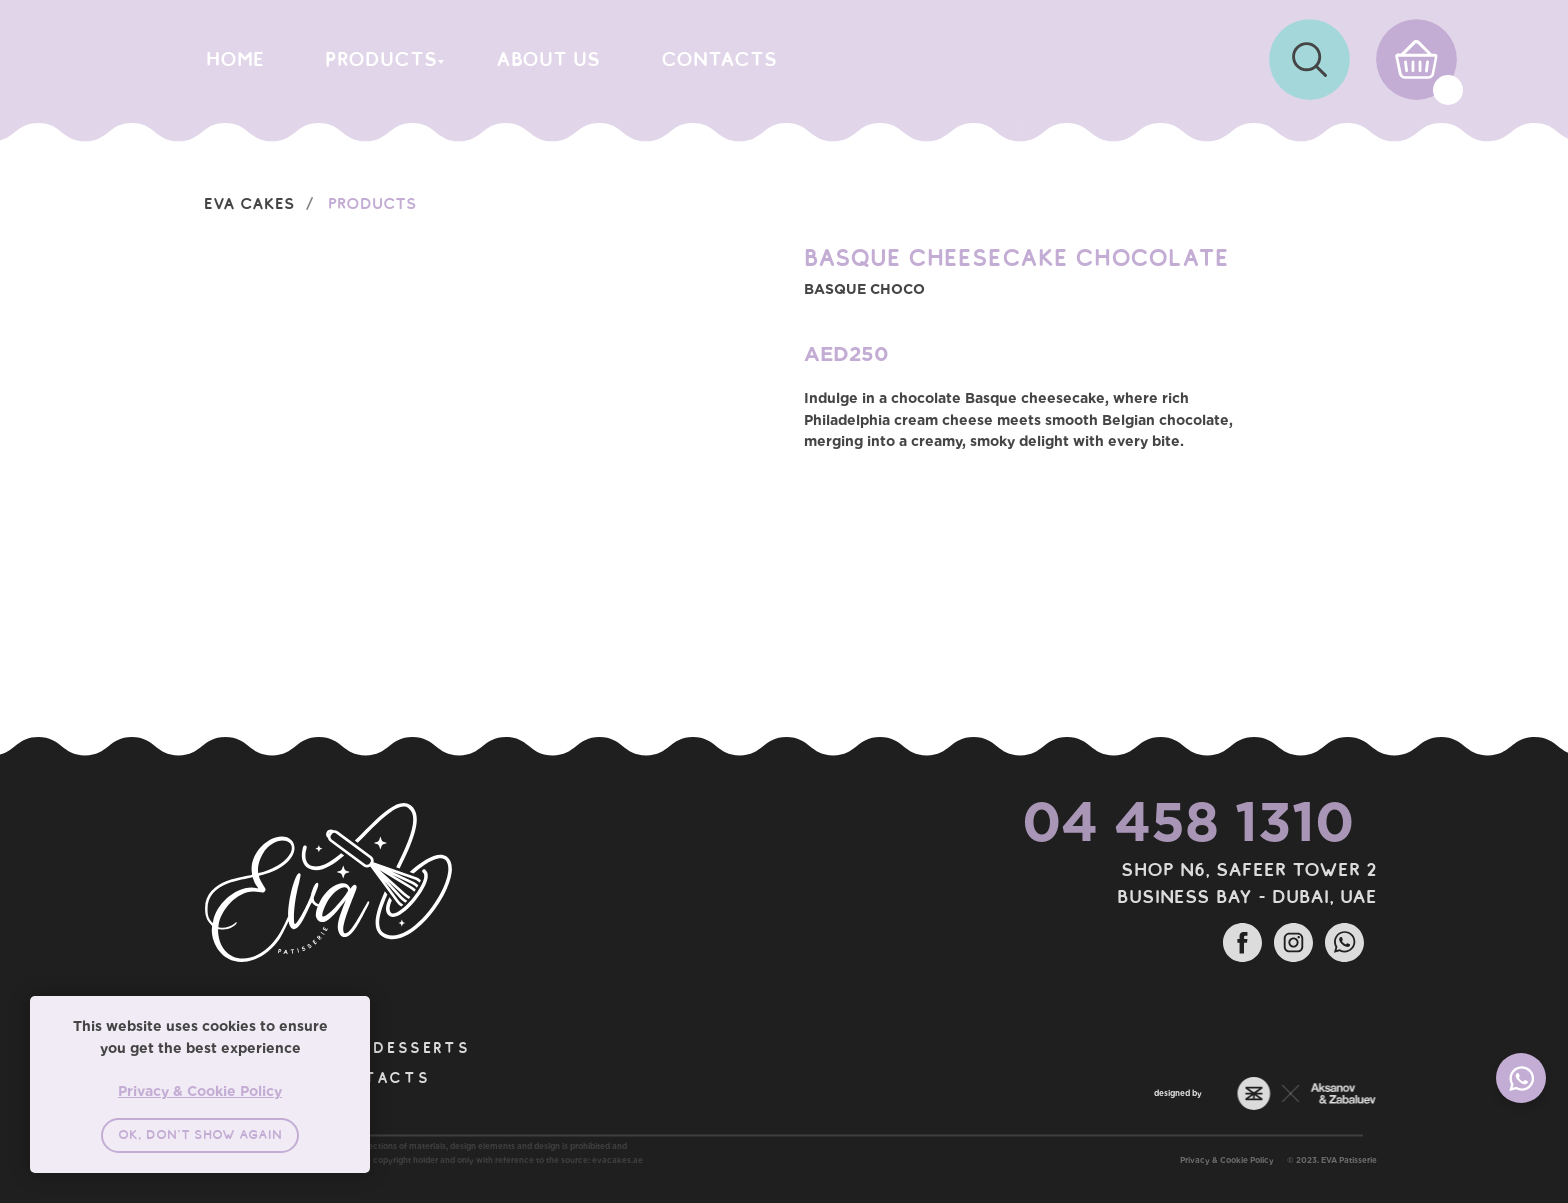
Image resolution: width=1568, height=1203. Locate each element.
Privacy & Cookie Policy (1273, 1160)
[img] (1309, 59)
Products (372, 203)
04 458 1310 (1142, 821)
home (235, 59)
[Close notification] (355, 1011)
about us (548, 59)
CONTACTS (719, 59)
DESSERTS (375, 1047)
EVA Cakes (249, 203)
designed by (1132, 1093)
